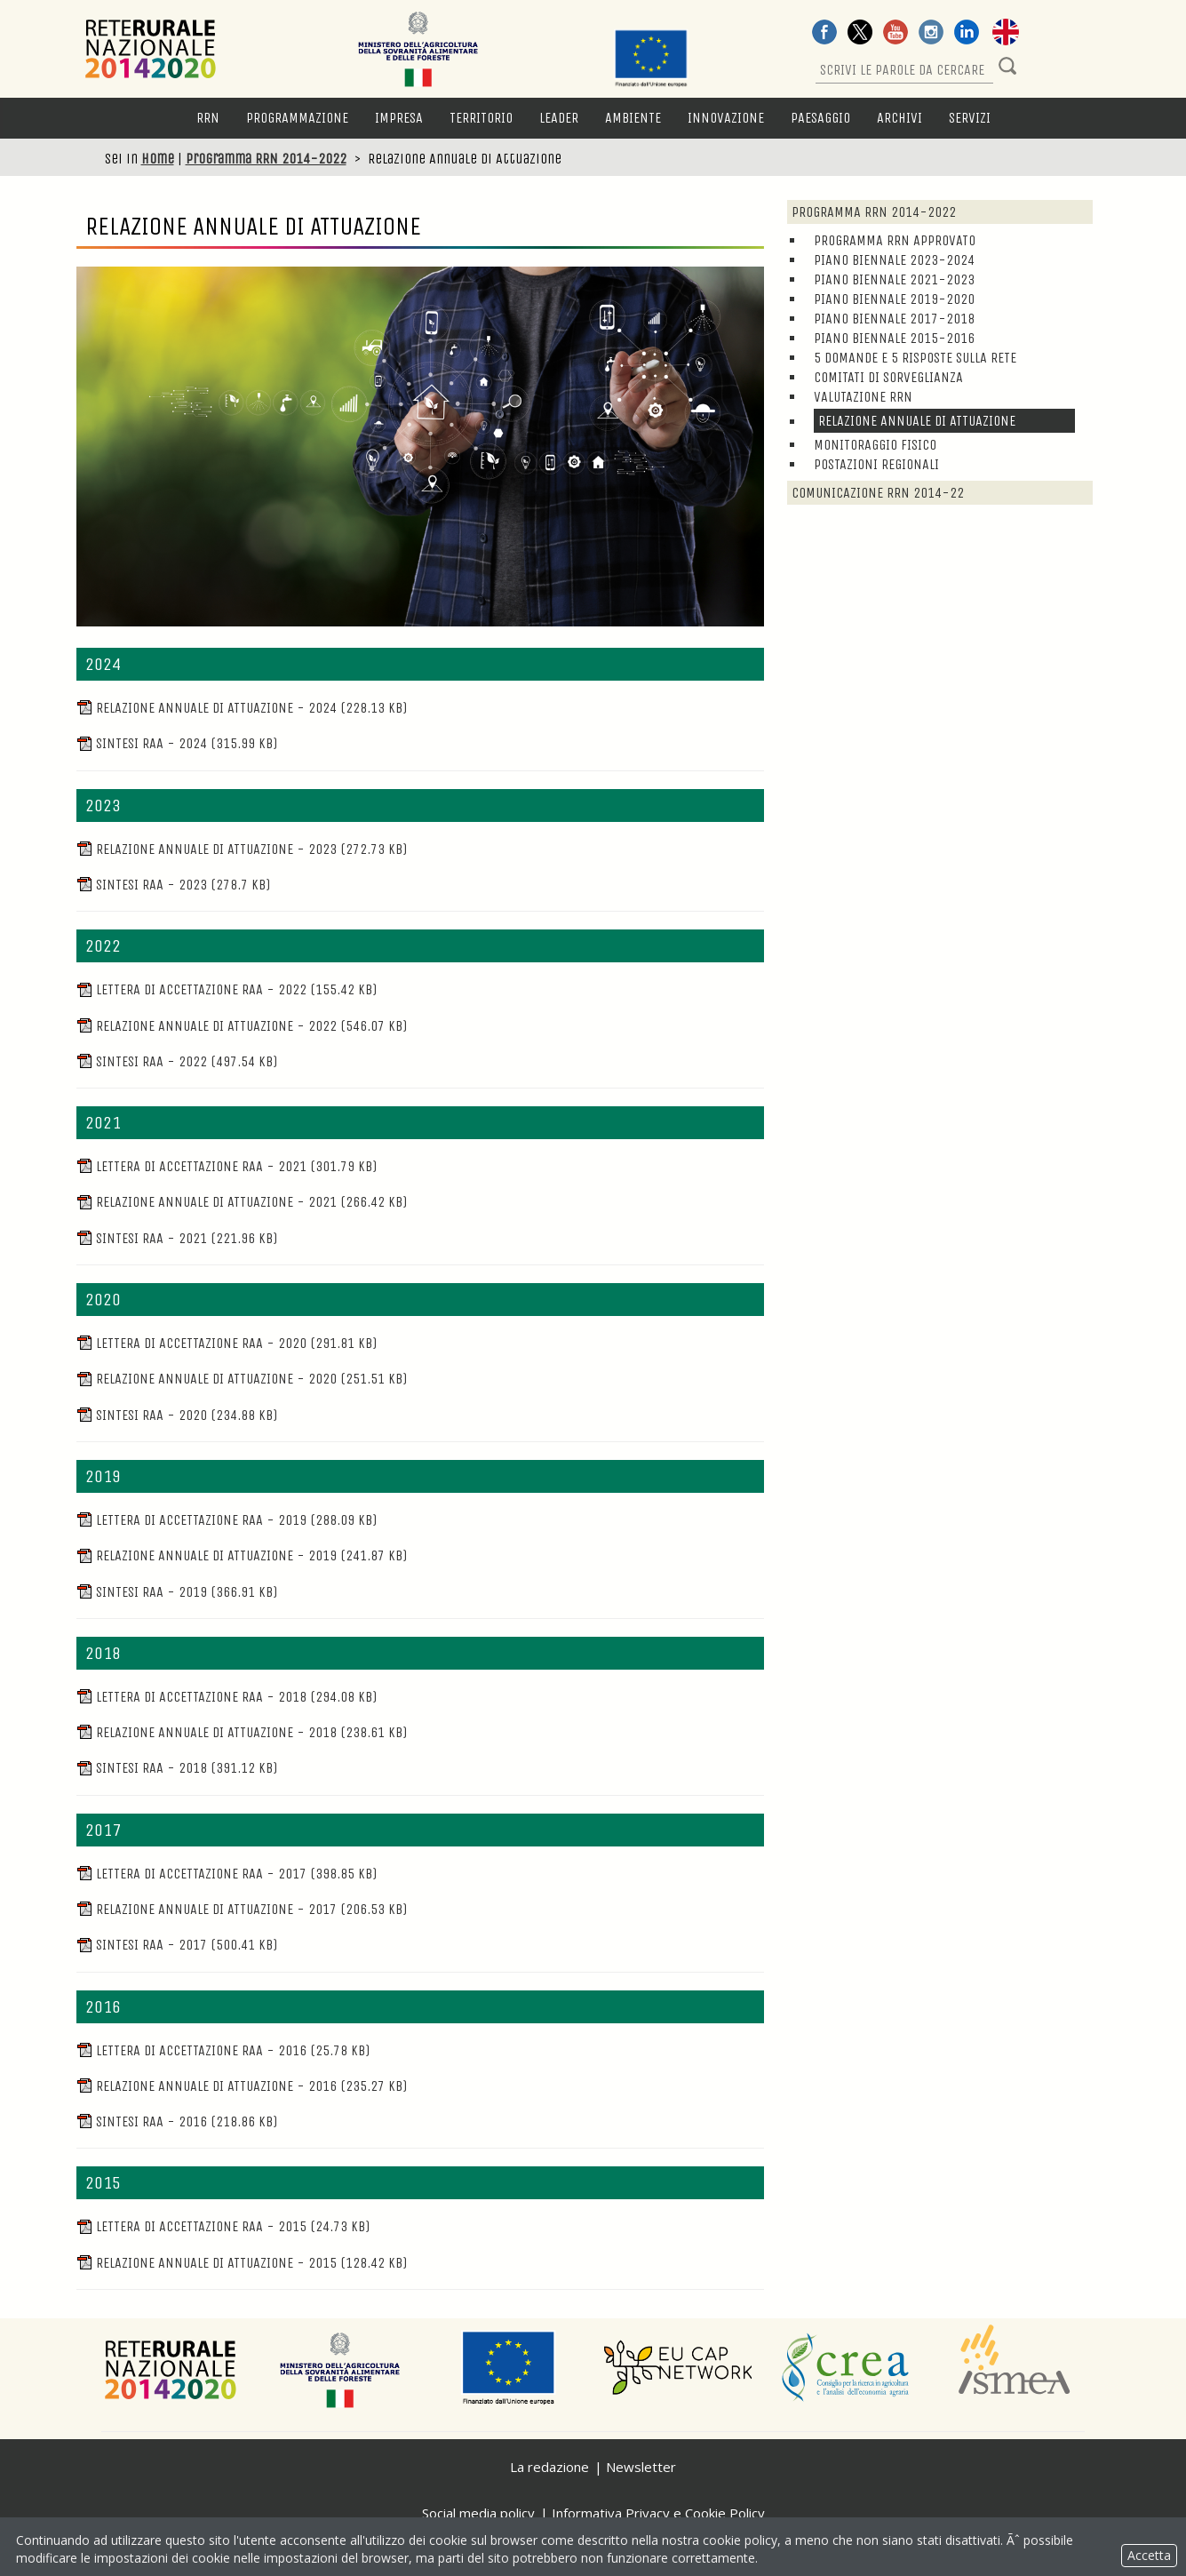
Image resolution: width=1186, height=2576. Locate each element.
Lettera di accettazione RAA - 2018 (226, 1696)
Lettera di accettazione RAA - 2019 (226, 1519)
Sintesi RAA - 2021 (176, 1238)
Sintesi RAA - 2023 (173, 884)
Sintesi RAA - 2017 (176, 1944)
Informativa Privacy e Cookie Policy (658, 2513)
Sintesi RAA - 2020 (176, 1415)
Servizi (970, 117)
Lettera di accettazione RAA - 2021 (226, 1166)
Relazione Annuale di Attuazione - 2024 (241, 707)
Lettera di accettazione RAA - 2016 (223, 2050)
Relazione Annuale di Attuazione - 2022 (241, 1025)
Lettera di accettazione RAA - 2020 (226, 1343)
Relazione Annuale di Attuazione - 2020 (241, 1378)
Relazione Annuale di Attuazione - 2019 (241, 1555)
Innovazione (726, 117)
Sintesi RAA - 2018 (176, 1767)
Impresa (399, 117)
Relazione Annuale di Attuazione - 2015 (241, 2262)
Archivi (899, 117)
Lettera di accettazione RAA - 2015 (223, 2226)
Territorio (481, 117)
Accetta (1149, 2555)
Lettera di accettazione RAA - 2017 (226, 1873)
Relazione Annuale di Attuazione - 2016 (241, 2086)
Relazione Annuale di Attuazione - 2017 (241, 1909)
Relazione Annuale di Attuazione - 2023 (241, 849)
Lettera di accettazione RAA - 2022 (226, 989)
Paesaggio (820, 117)
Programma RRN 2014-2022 (266, 158)
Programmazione (297, 117)
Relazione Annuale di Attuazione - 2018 (241, 1732)
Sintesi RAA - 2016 (176, 2121)
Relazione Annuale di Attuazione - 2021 (241, 1201)
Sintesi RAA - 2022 (176, 1061)
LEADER (558, 117)
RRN (207, 117)
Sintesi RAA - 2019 (176, 1591)
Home (157, 158)
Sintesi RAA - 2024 (176, 743)
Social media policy (478, 2513)
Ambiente (633, 117)
